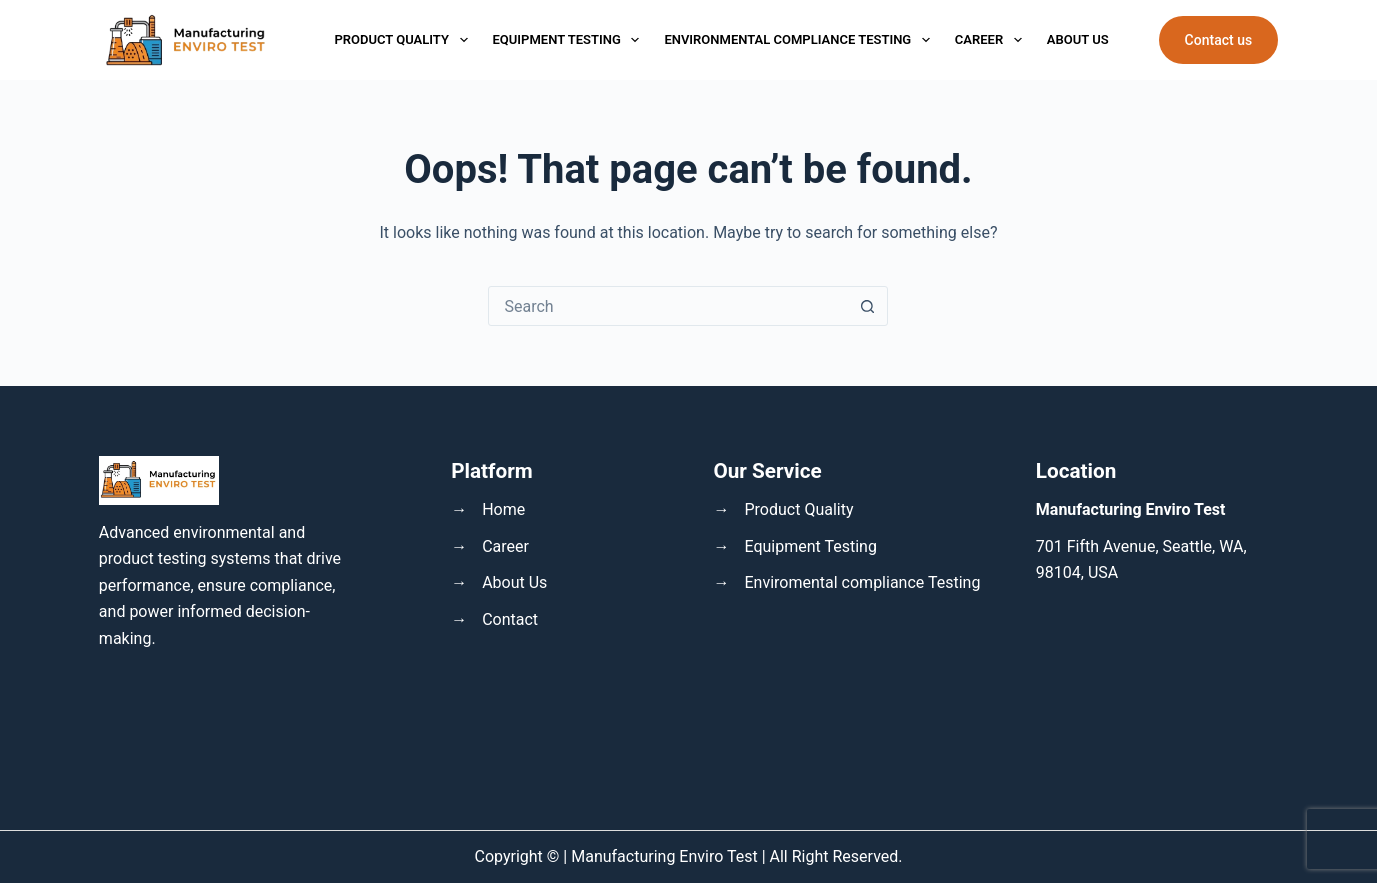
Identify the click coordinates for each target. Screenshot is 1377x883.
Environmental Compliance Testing (796, 40)
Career (988, 40)
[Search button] (867, 306)
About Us (1078, 39)
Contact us (1219, 40)
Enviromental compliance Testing (862, 582)
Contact (510, 619)
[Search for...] (668, 306)
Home (503, 509)
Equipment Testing (566, 40)
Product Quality (400, 40)
